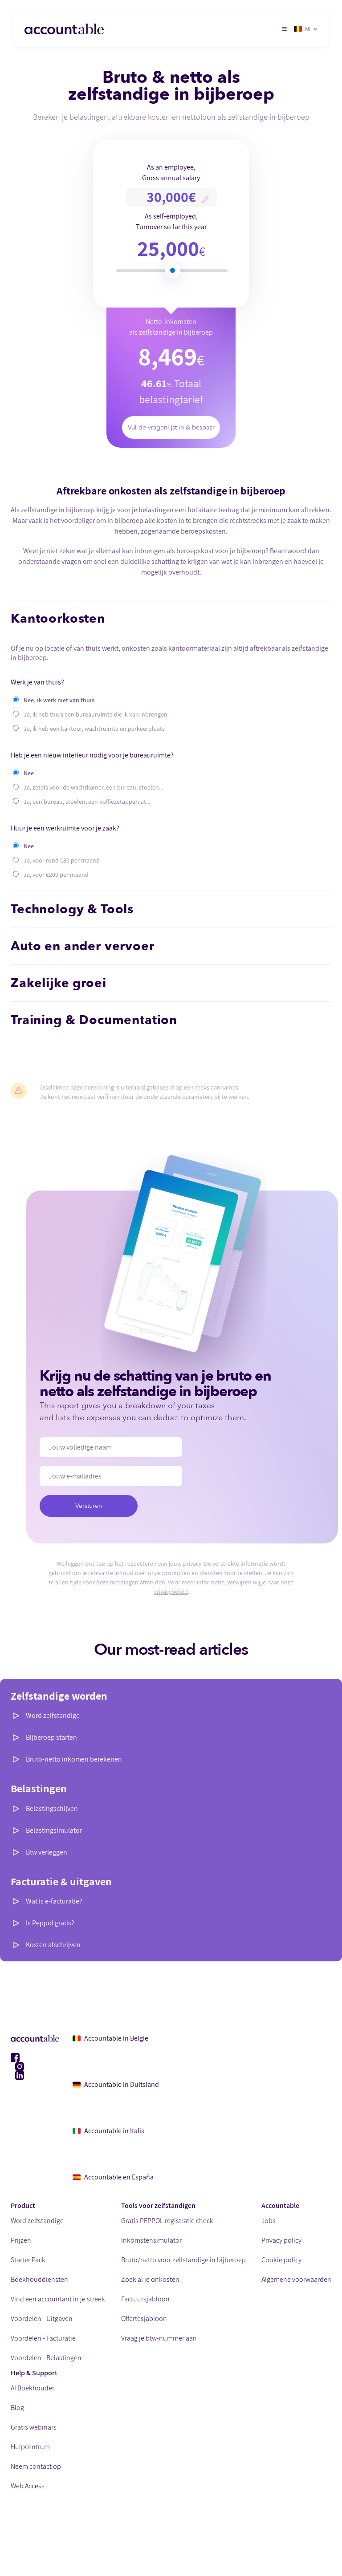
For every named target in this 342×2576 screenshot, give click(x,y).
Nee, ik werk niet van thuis (59, 700)
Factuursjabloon (145, 2299)
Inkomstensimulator (151, 2240)
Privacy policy (281, 2240)
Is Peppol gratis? (50, 1923)
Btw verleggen (46, 1852)
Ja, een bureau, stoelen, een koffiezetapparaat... (87, 802)
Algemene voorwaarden (296, 2279)
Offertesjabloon (144, 2318)
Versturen (88, 1506)
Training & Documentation (94, 1020)
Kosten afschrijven (53, 1944)
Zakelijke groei (58, 983)
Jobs (268, 2220)
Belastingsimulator (54, 1830)
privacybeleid (170, 1592)
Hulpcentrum (30, 2446)
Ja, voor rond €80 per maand (62, 860)
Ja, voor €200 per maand (56, 875)
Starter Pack (28, 2259)
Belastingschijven (52, 1808)
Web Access (28, 2486)
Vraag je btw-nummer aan (159, 2338)
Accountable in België (110, 2038)
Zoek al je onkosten (150, 2279)
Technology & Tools (72, 909)
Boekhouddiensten (39, 2279)
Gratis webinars (34, 2427)
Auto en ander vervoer (83, 946)
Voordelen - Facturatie (43, 2338)
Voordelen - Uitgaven (42, 2318)
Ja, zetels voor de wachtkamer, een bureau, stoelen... (93, 787)
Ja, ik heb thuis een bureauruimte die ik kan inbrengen (95, 714)
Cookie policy (281, 2259)
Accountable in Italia (109, 2130)
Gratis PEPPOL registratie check (167, 2220)
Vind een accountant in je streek (58, 2299)
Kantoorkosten (58, 618)
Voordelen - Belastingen (46, 2357)
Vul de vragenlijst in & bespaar (171, 427)
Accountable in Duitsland (116, 2084)
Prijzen (21, 2240)
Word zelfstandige (53, 1715)
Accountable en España (113, 2177)
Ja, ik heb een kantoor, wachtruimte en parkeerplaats (94, 729)
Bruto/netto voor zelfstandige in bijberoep (183, 2259)
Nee (29, 773)
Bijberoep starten (51, 1737)
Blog (17, 2407)
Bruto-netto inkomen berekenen (74, 1759)
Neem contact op (36, 2466)
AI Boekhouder (32, 2388)
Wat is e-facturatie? (54, 1901)
